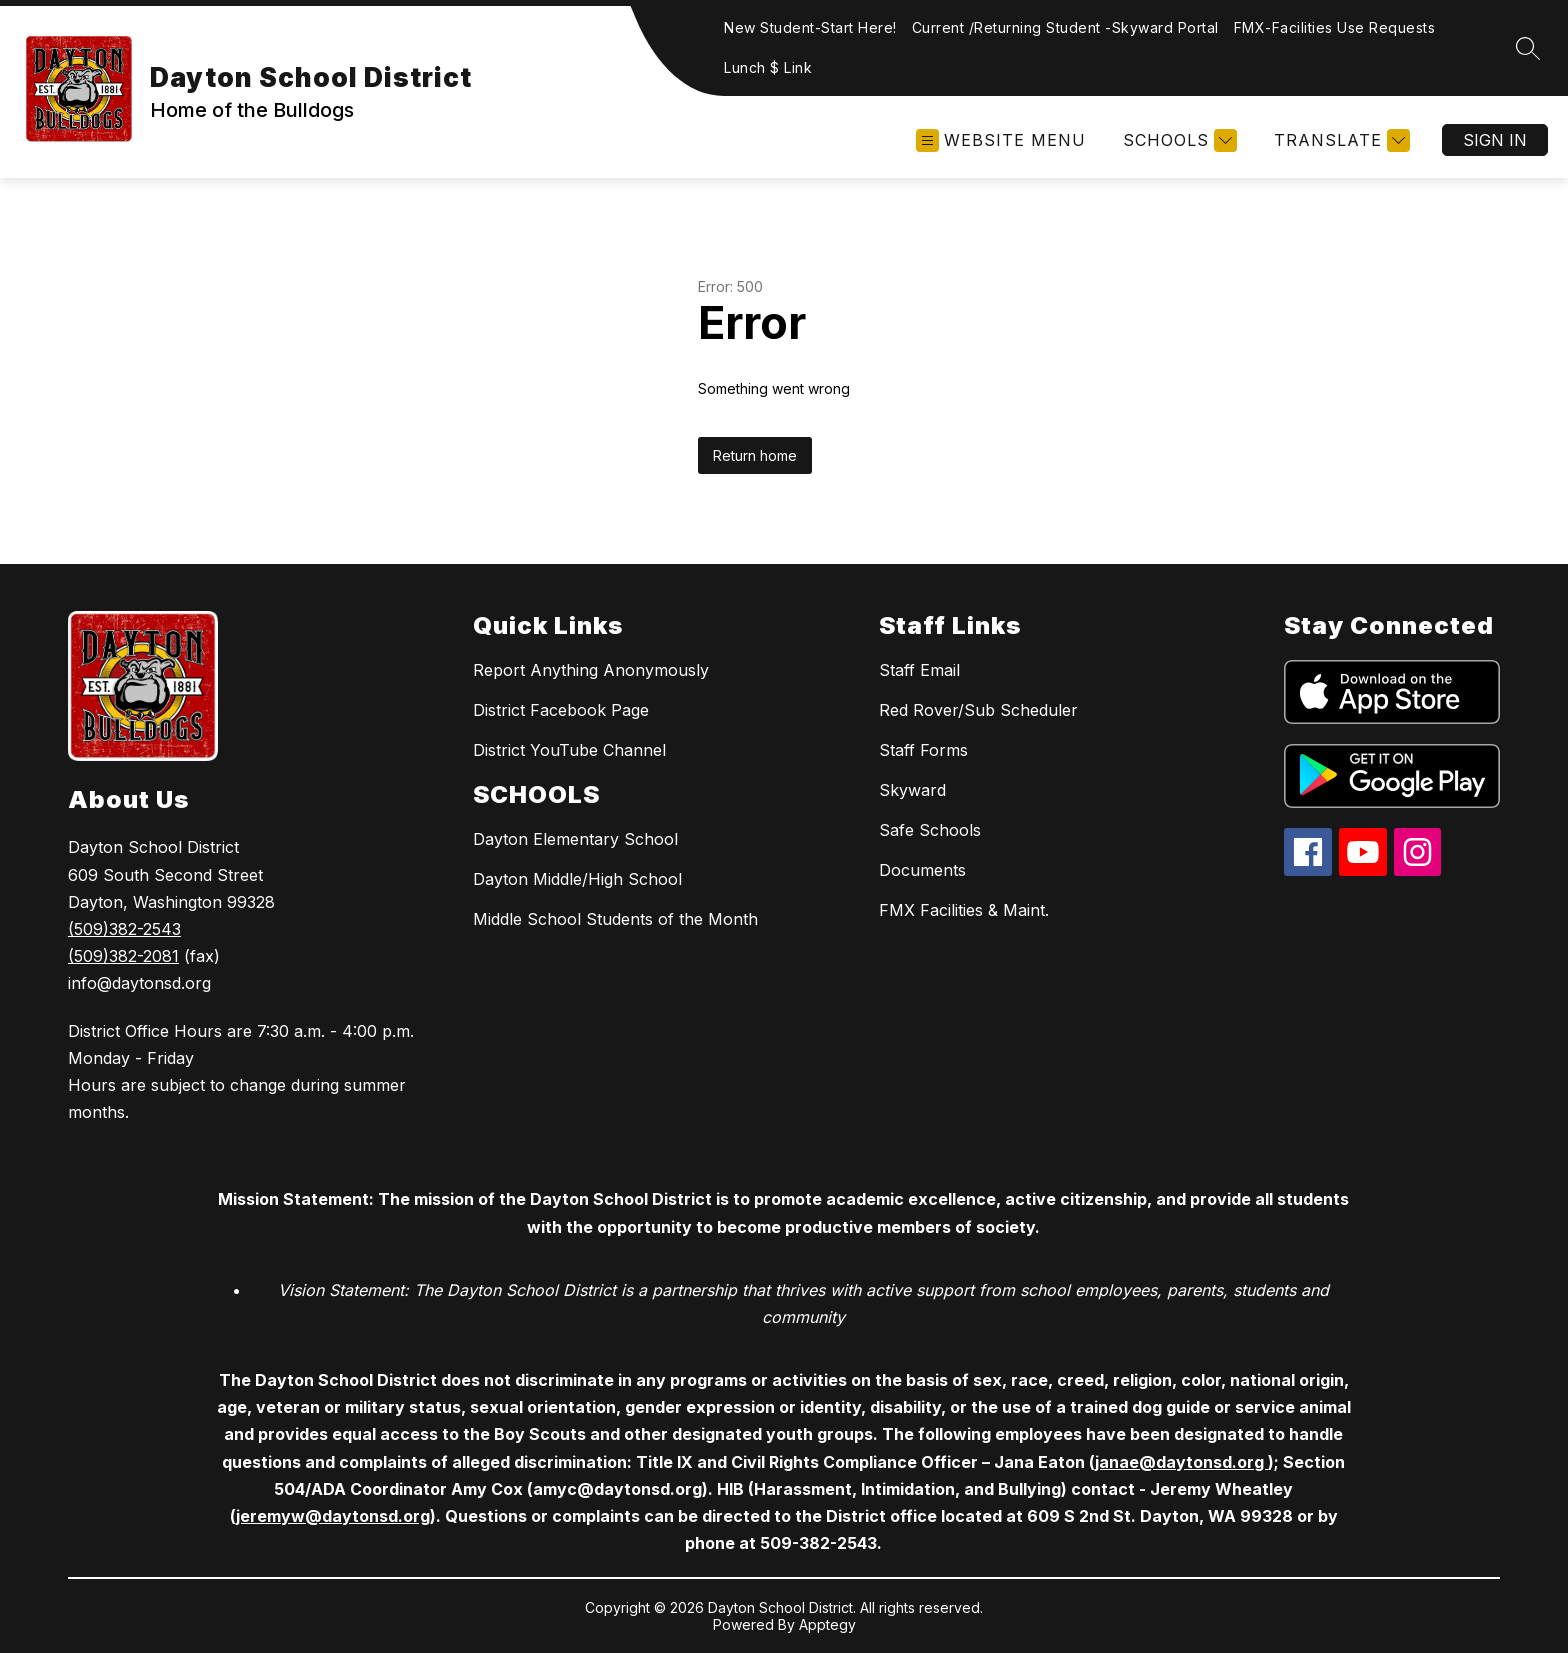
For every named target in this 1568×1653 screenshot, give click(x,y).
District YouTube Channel (569, 750)
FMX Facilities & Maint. (964, 910)
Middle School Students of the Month (615, 919)
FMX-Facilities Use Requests (1335, 27)
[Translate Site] (1339, 140)
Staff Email (919, 670)
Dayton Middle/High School (577, 879)
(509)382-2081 (123, 956)
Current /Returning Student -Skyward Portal (1065, 27)
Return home (755, 455)
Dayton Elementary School (575, 839)
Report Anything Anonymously (591, 670)
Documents (922, 870)
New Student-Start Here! (810, 27)
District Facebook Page (561, 710)
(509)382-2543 (124, 929)
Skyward (912, 790)
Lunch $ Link (768, 67)
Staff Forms (923, 750)
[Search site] (1528, 48)
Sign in (1495, 140)
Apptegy (827, 1624)
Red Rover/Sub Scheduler (978, 710)
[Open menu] (1001, 140)
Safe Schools (930, 830)
